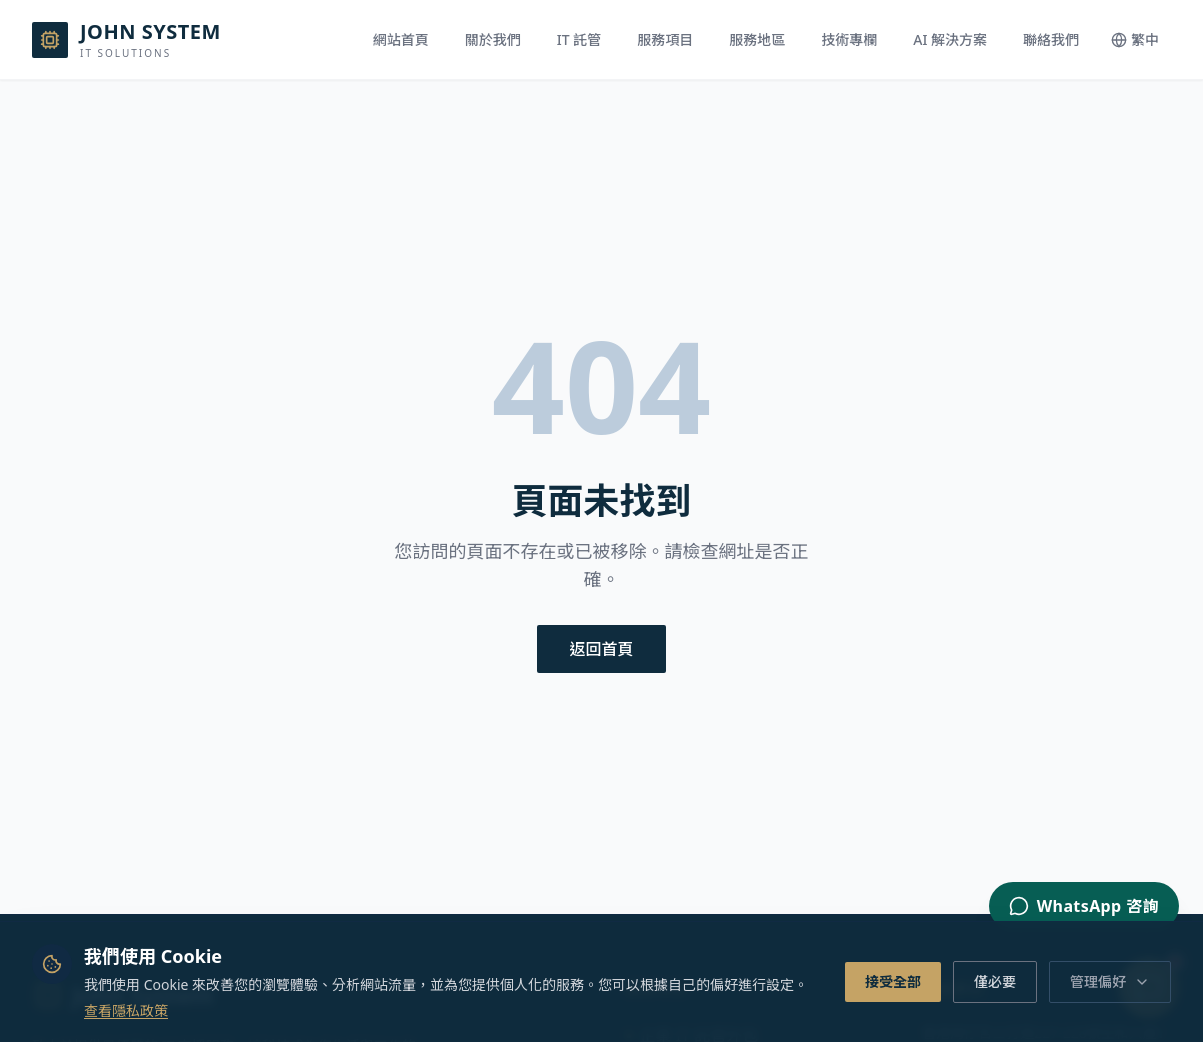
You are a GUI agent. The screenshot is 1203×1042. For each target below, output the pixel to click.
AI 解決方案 (950, 39)
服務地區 (757, 39)
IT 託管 (579, 39)
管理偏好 (1110, 981)
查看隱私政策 (126, 1010)
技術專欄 (849, 39)
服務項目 (665, 39)
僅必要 (995, 981)
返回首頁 (601, 649)
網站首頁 (401, 39)
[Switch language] (1135, 40)
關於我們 (493, 39)
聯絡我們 (1051, 39)
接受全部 (893, 981)
